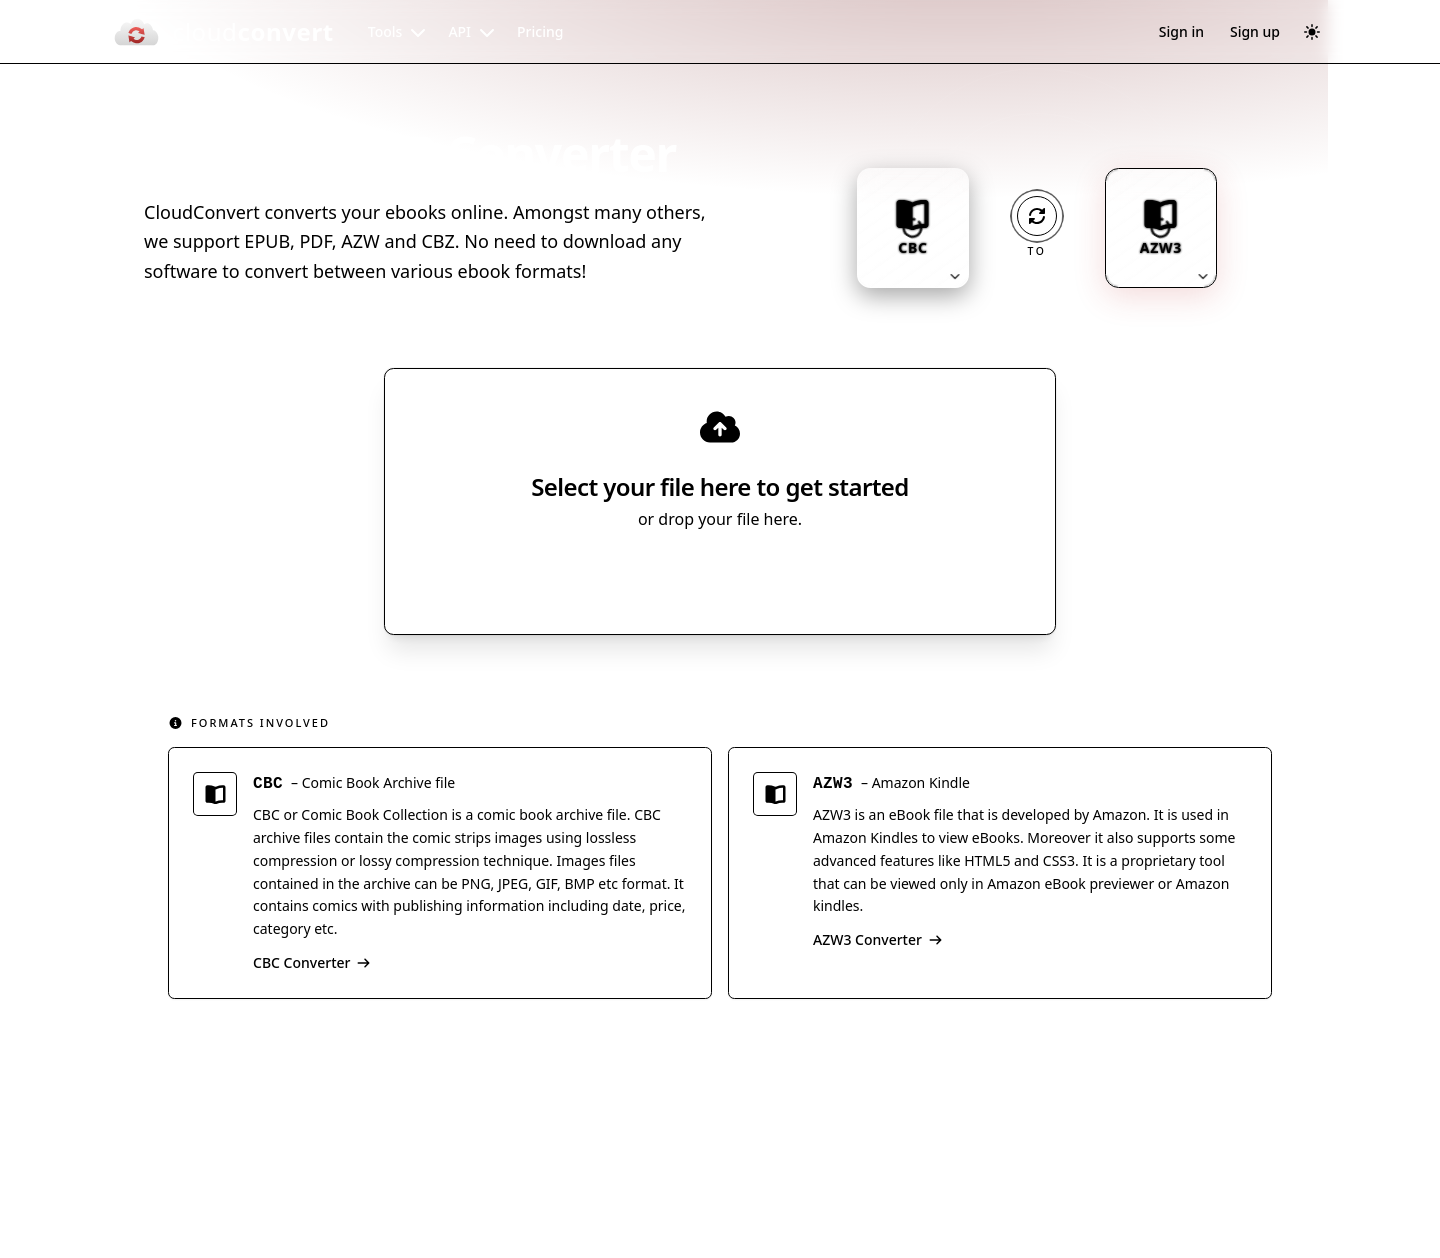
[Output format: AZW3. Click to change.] (1161, 228)
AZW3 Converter (878, 942)
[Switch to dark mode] (1312, 32)
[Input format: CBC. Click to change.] (913, 228)
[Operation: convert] (1037, 216)
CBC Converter (312, 965)
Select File (700, 577)
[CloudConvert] (223, 32)
